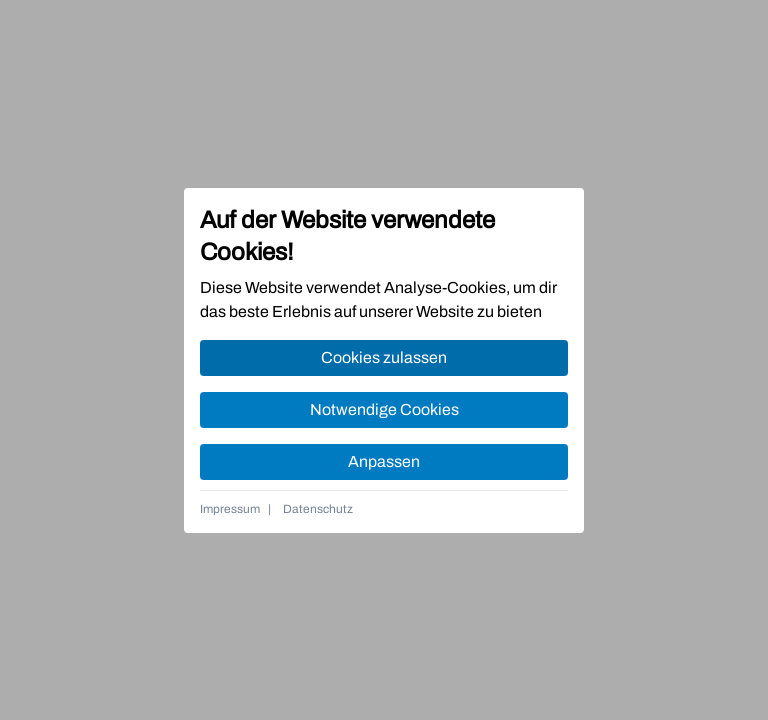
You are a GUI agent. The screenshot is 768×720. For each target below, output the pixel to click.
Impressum (230, 509)
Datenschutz (318, 509)
